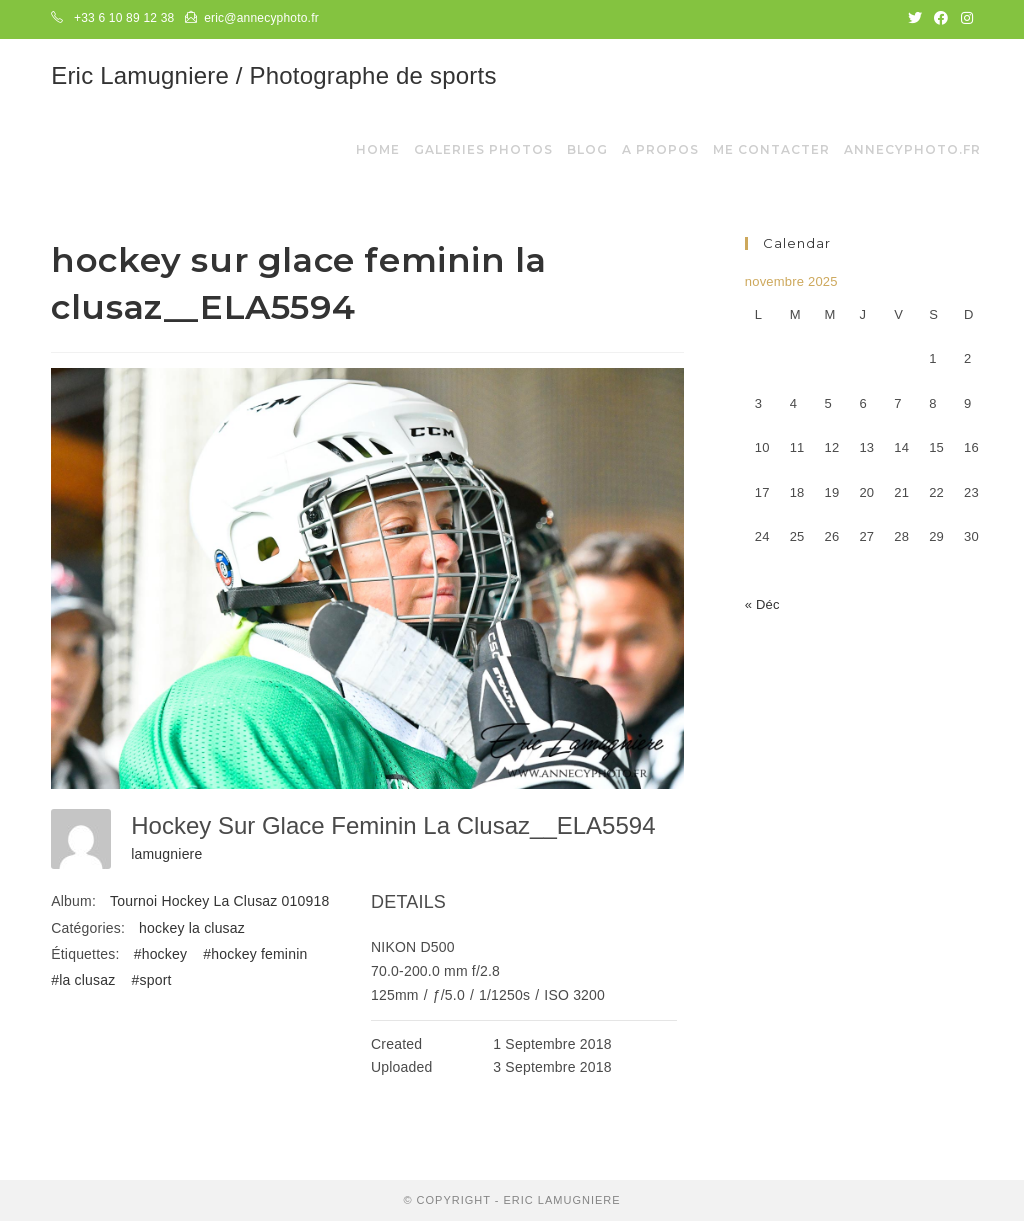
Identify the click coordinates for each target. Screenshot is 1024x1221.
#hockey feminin (255, 954)
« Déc (762, 604)
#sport (152, 980)
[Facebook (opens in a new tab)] (941, 19)
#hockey (161, 954)
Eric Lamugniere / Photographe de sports (273, 75)
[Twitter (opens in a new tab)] (915, 19)
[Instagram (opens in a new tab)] (964, 19)
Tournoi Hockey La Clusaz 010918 (219, 901)
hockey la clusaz (192, 928)
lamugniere (166, 854)
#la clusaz (83, 980)
